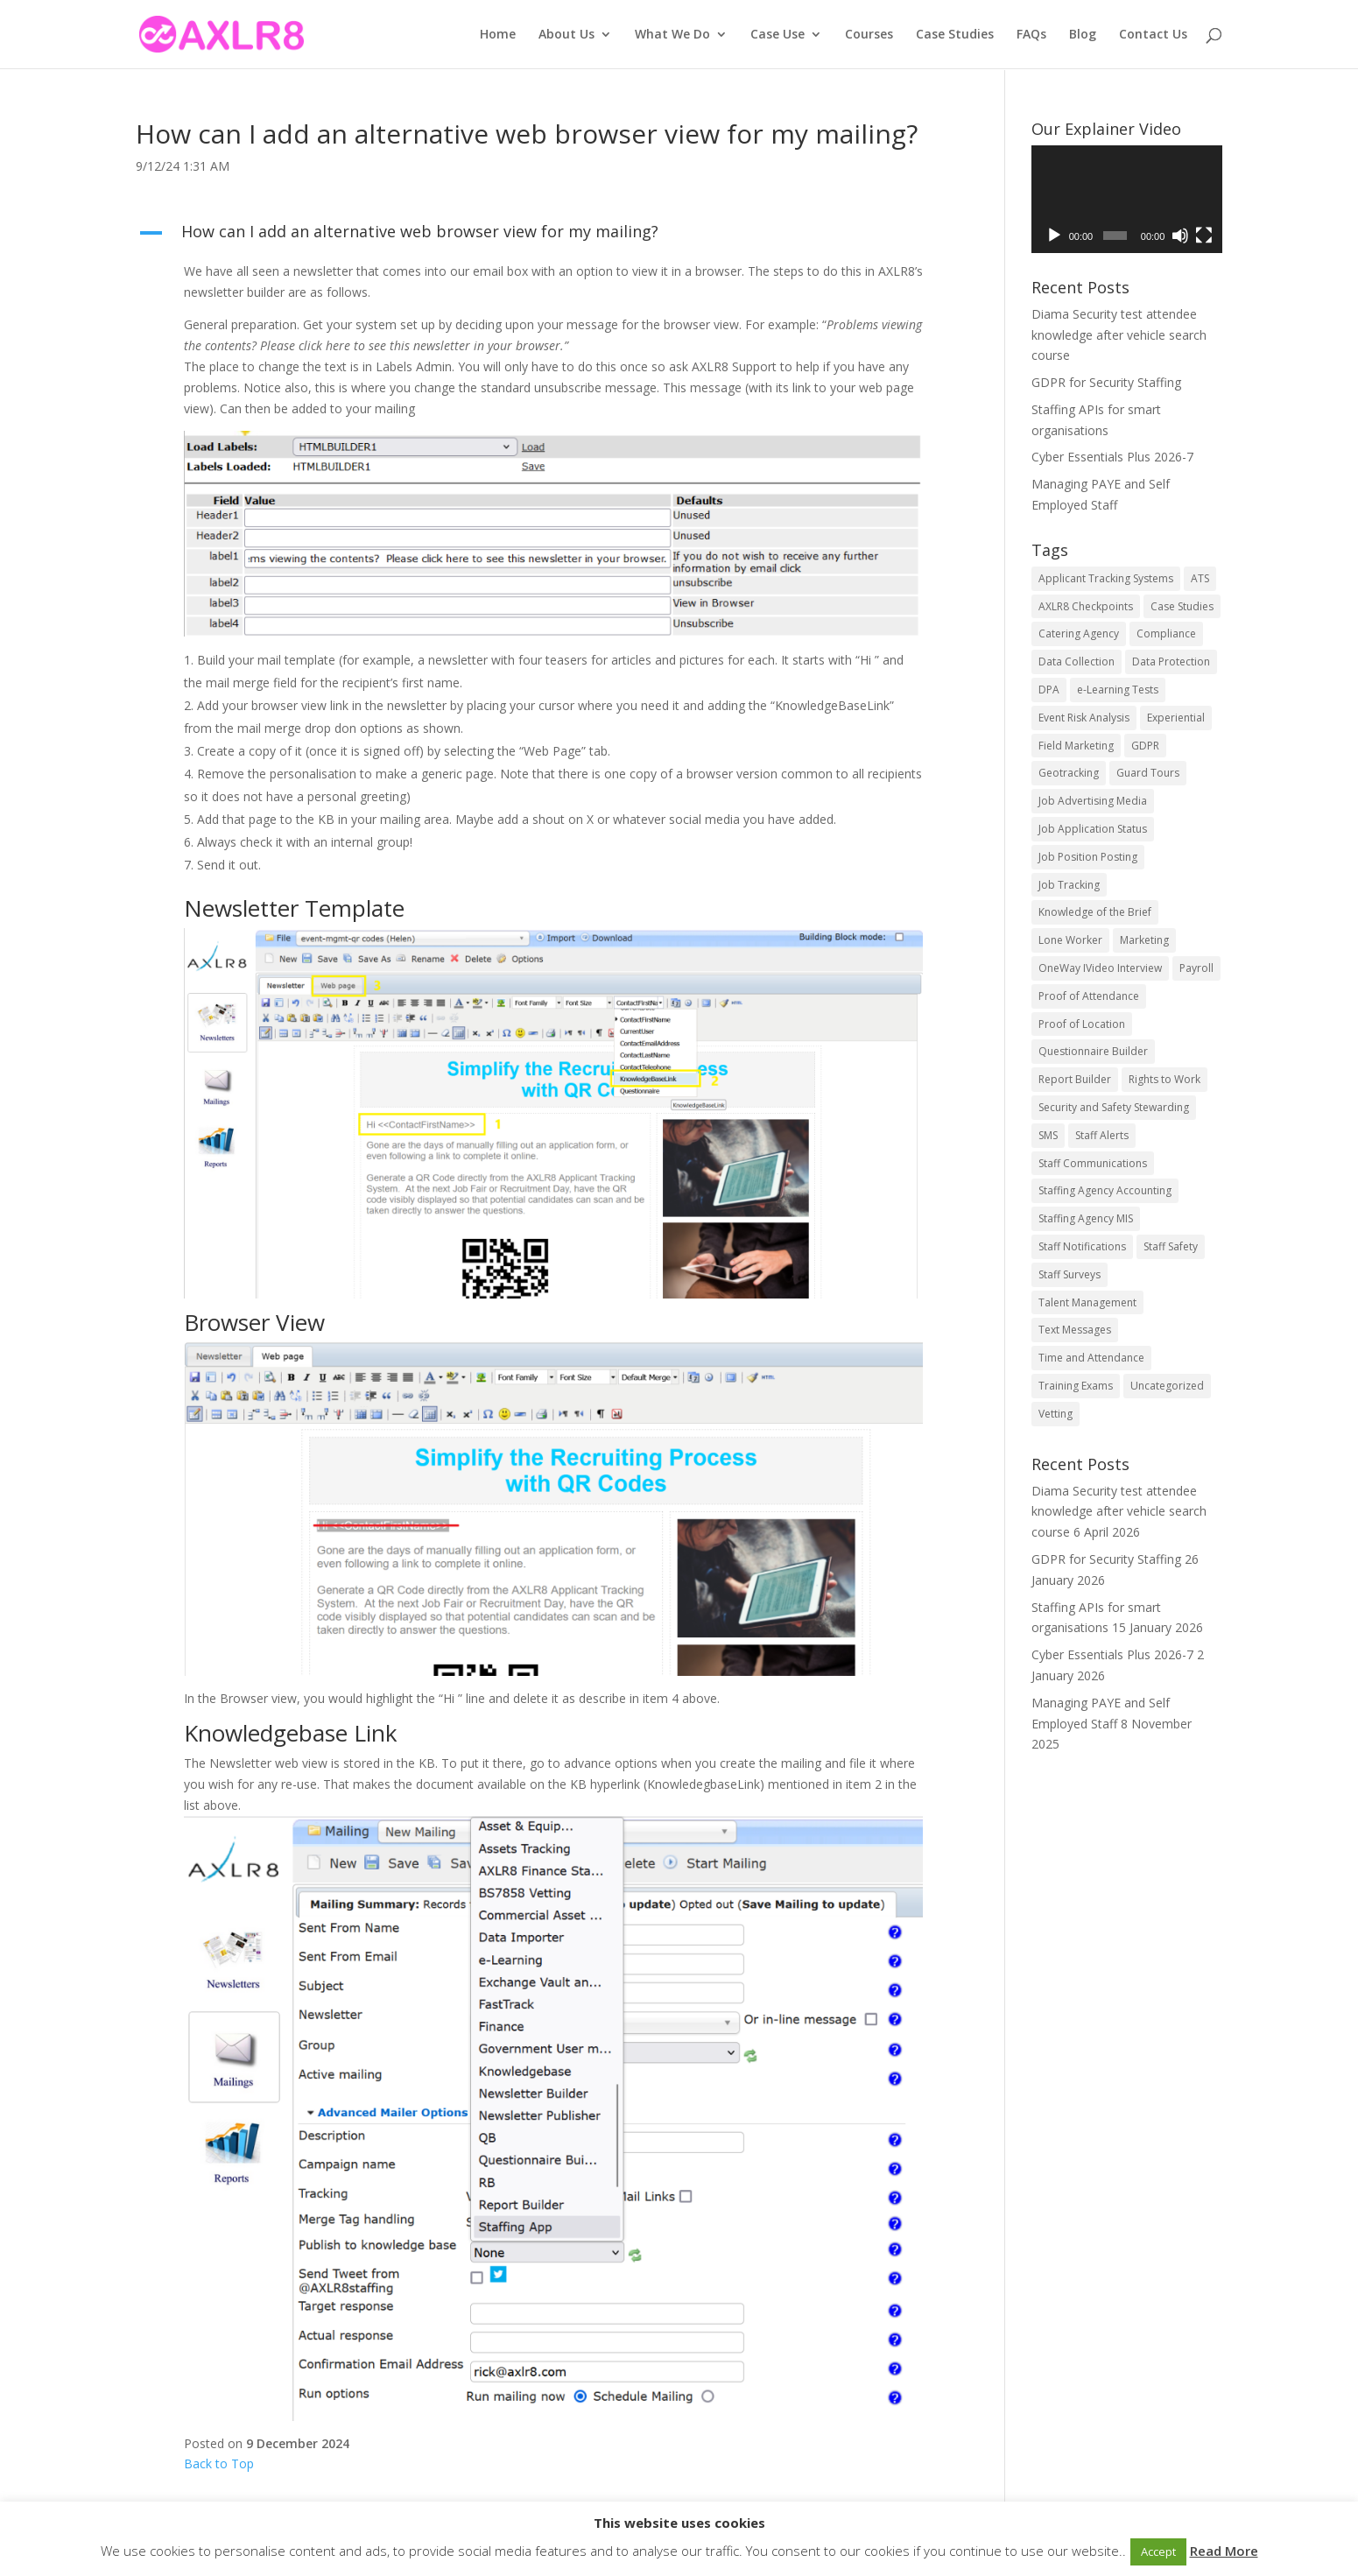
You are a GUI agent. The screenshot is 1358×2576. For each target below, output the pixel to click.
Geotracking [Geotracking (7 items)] (1068, 772)
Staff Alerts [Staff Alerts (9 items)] (1102, 1135)
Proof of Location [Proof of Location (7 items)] (1081, 1024)
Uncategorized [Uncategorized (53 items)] (1167, 1385)
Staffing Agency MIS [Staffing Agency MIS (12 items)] (1085, 1218)
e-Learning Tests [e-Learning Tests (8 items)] (1117, 689)
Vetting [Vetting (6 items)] (1055, 1413)
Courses (869, 35)
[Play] (1054, 235)
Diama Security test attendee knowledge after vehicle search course (1119, 335)
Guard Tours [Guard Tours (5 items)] (1147, 772)
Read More (1224, 2550)
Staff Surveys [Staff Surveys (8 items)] (1069, 1274)
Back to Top (219, 2463)
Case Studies (955, 35)
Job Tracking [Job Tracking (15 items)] (1069, 884)
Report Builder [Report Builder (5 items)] (1074, 1079)
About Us (566, 35)
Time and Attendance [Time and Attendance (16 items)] (1091, 1357)
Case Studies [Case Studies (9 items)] (1182, 606)
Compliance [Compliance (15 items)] (1166, 633)
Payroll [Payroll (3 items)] (1196, 968)
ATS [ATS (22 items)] (1200, 578)
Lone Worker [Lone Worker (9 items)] (1070, 940)
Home (498, 35)
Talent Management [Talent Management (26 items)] (1087, 1302)
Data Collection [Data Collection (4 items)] (1076, 661)
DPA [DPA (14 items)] (1048, 689)
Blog (1082, 35)
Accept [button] (1158, 2551)
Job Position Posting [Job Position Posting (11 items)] (1087, 856)
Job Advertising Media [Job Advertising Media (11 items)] (1092, 800)
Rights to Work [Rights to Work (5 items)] (1164, 1079)
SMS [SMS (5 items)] (1048, 1135)
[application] (1126, 199)
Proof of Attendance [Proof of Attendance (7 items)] (1088, 996)
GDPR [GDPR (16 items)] (1145, 745)
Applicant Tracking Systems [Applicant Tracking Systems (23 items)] (1105, 578)
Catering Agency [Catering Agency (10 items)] (1078, 633)
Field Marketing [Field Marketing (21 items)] (1076, 745)
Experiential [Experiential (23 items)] (1176, 717)
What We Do (672, 35)
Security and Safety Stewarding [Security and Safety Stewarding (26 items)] (1113, 1107)
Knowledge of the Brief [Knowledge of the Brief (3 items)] (1094, 911)
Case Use (777, 35)
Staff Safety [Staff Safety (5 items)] (1170, 1246)
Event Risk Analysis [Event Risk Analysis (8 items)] (1083, 717)
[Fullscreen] (1204, 235)
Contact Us (1153, 35)
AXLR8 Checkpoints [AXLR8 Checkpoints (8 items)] (1085, 606)
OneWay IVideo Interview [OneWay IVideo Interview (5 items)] (1100, 968)
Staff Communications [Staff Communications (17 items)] (1092, 1163)
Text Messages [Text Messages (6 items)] (1074, 1329)
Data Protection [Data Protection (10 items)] (1171, 661)
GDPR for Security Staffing (1106, 382)
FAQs (1031, 35)
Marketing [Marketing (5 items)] (1144, 940)
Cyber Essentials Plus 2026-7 (1112, 456)
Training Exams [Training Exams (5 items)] (1075, 1385)
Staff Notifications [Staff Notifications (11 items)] (1082, 1246)
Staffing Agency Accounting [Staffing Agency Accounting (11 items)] (1105, 1190)
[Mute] (1180, 235)
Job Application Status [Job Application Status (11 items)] (1092, 828)
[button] (540, 235)
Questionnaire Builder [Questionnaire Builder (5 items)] (1093, 1051)
